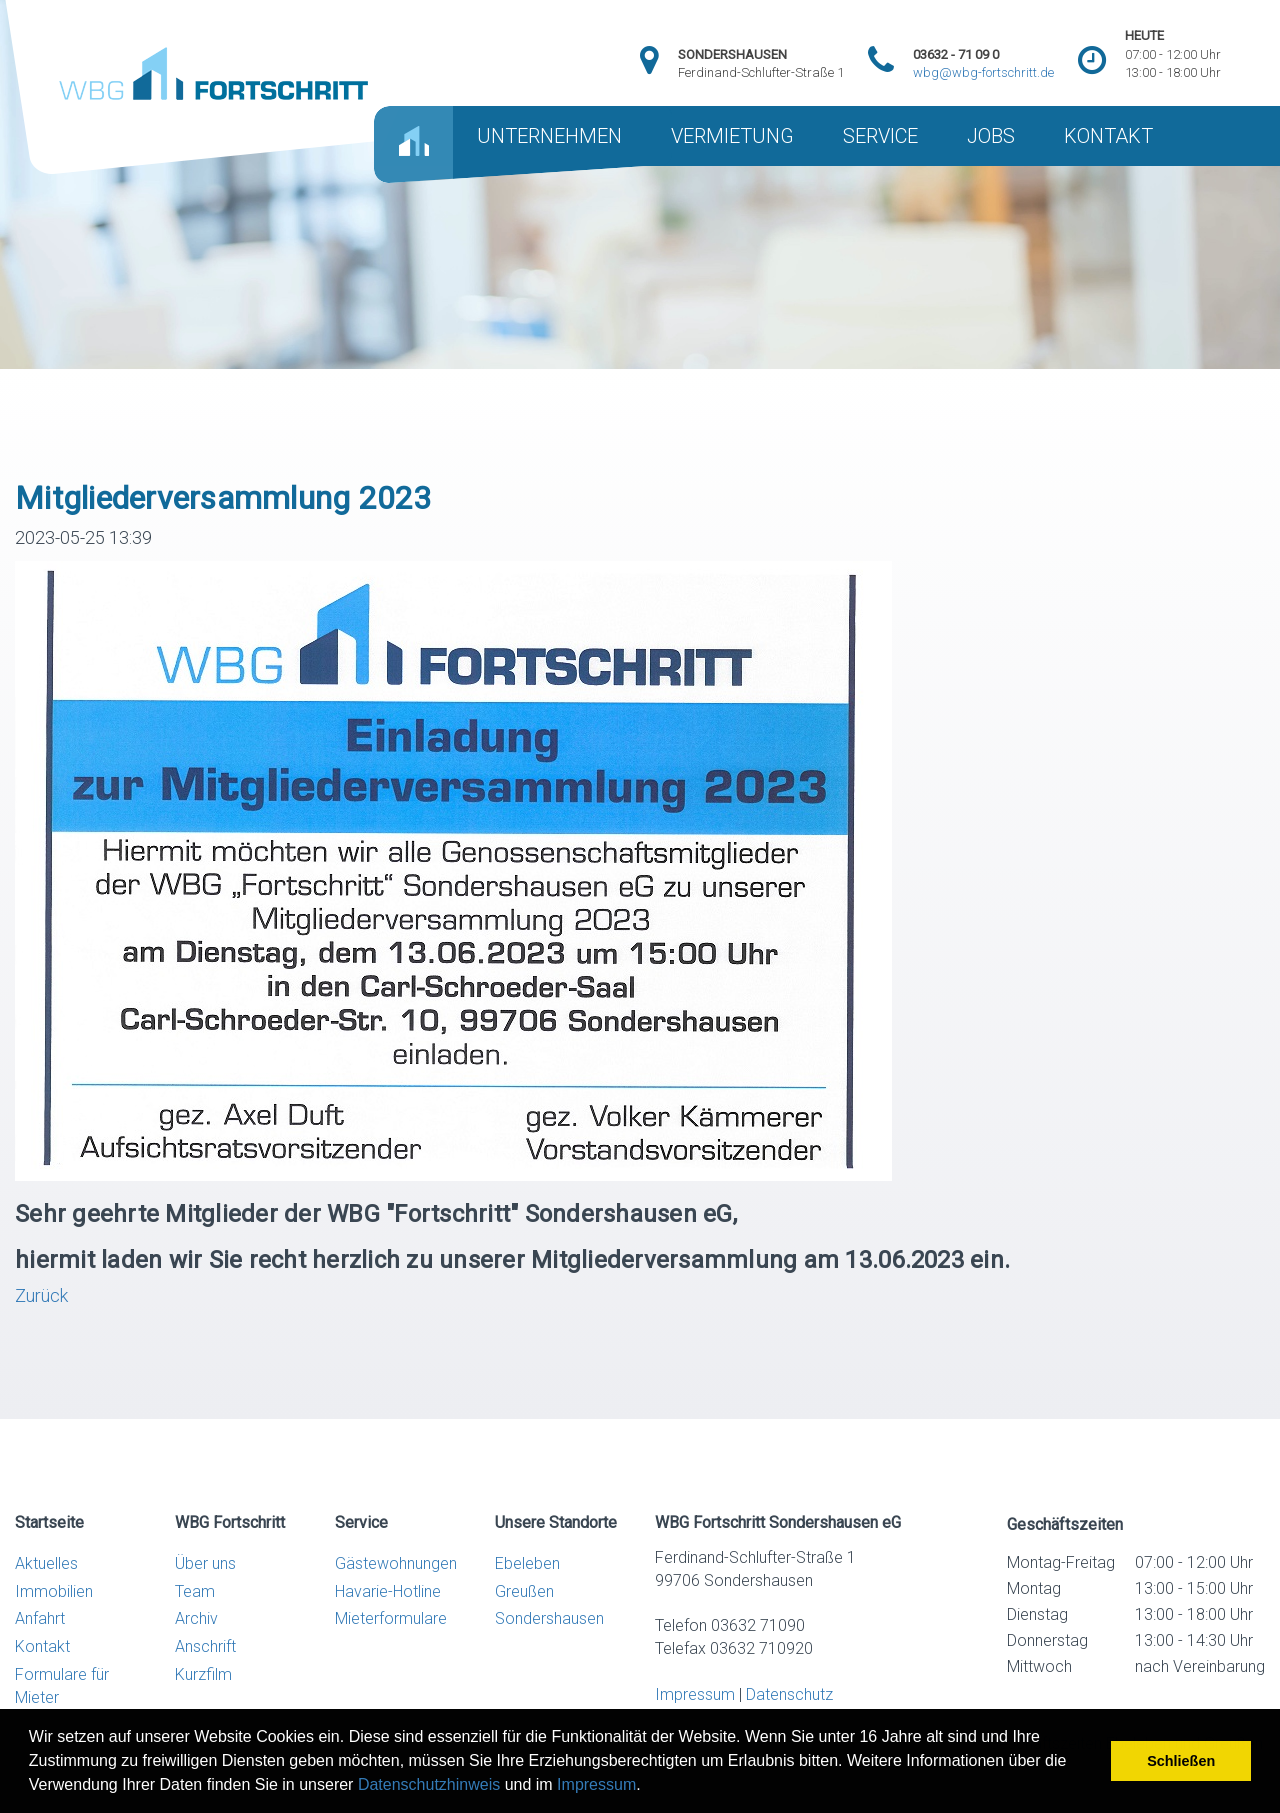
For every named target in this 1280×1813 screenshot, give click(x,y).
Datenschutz (789, 1694)
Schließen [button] (1181, 1761)
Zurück (41, 1295)
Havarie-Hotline (388, 1591)
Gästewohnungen (396, 1563)
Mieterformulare (391, 1618)
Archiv (196, 1618)
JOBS (991, 136)
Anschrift (205, 1646)
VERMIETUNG (732, 136)
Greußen (524, 1591)
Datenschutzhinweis (429, 1784)
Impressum (596, 1784)
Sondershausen (549, 1618)
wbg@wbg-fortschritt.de (983, 72)
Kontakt (42, 1646)
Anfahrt (40, 1618)
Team (195, 1591)
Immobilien (54, 1591)
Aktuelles (46, 1563)
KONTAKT (1108, 136)
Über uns (205, 1563)
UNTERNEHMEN (549, 136)
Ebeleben (527, 1563)
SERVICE (880, 136)
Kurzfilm (203, 1674)
